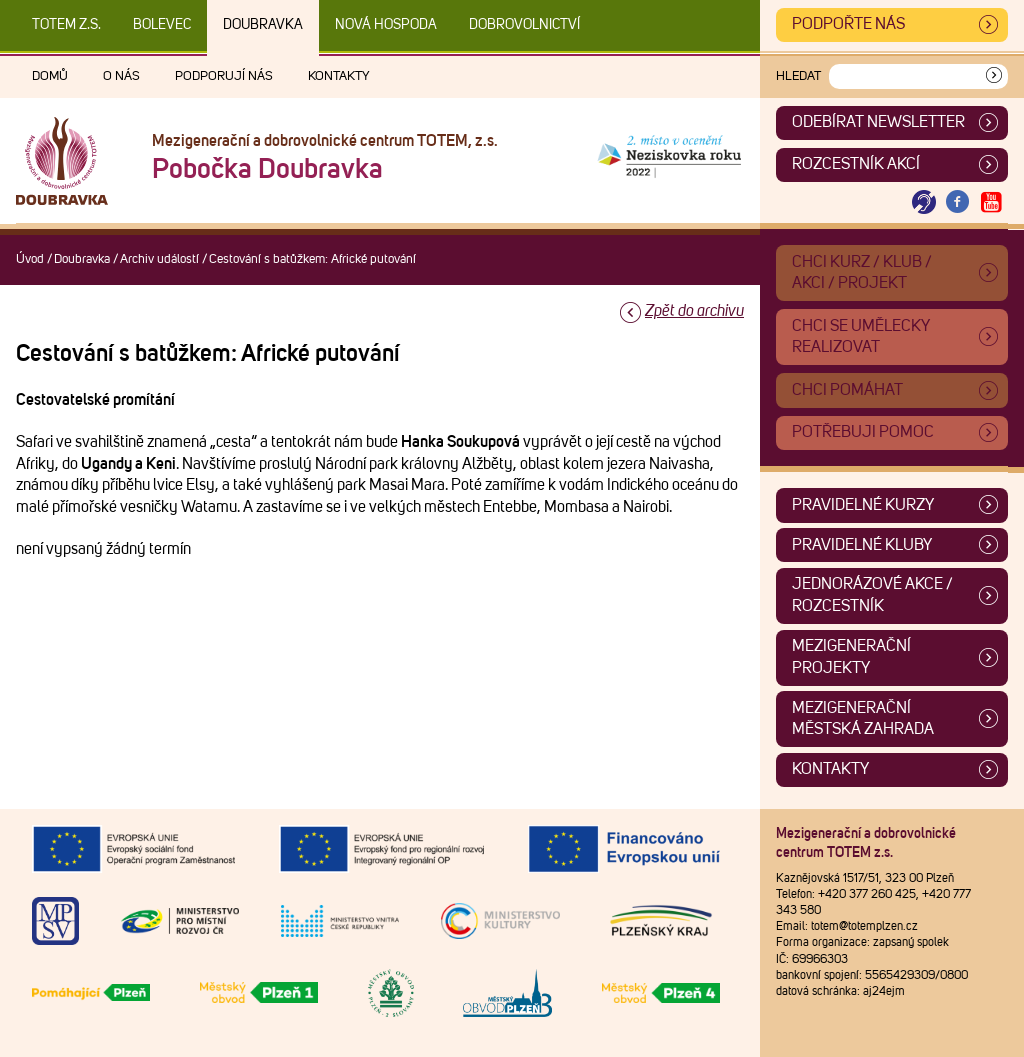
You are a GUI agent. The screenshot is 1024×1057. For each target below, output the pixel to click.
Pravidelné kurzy (863, 505)
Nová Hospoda (386, 25)
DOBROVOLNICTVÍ (524, 25)
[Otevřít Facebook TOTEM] (958, 202)
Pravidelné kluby (862, 545)
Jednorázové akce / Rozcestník (872, 595)
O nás (121, 76)
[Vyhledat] (994, 76)
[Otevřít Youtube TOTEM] (991, 202)
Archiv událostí (159, 259)
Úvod (30, 259)
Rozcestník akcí (856, 164)
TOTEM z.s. (66, 25)
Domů (50, 76)
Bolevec (162, 25)
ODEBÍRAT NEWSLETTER (878, 122)
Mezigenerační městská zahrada (863, 719)
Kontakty (339, 76)
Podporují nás (224, 76)
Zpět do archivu (694, 311)
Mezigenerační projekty (851, 657)
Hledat (798, 76)
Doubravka (263, 25)
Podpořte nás (848, 24)
